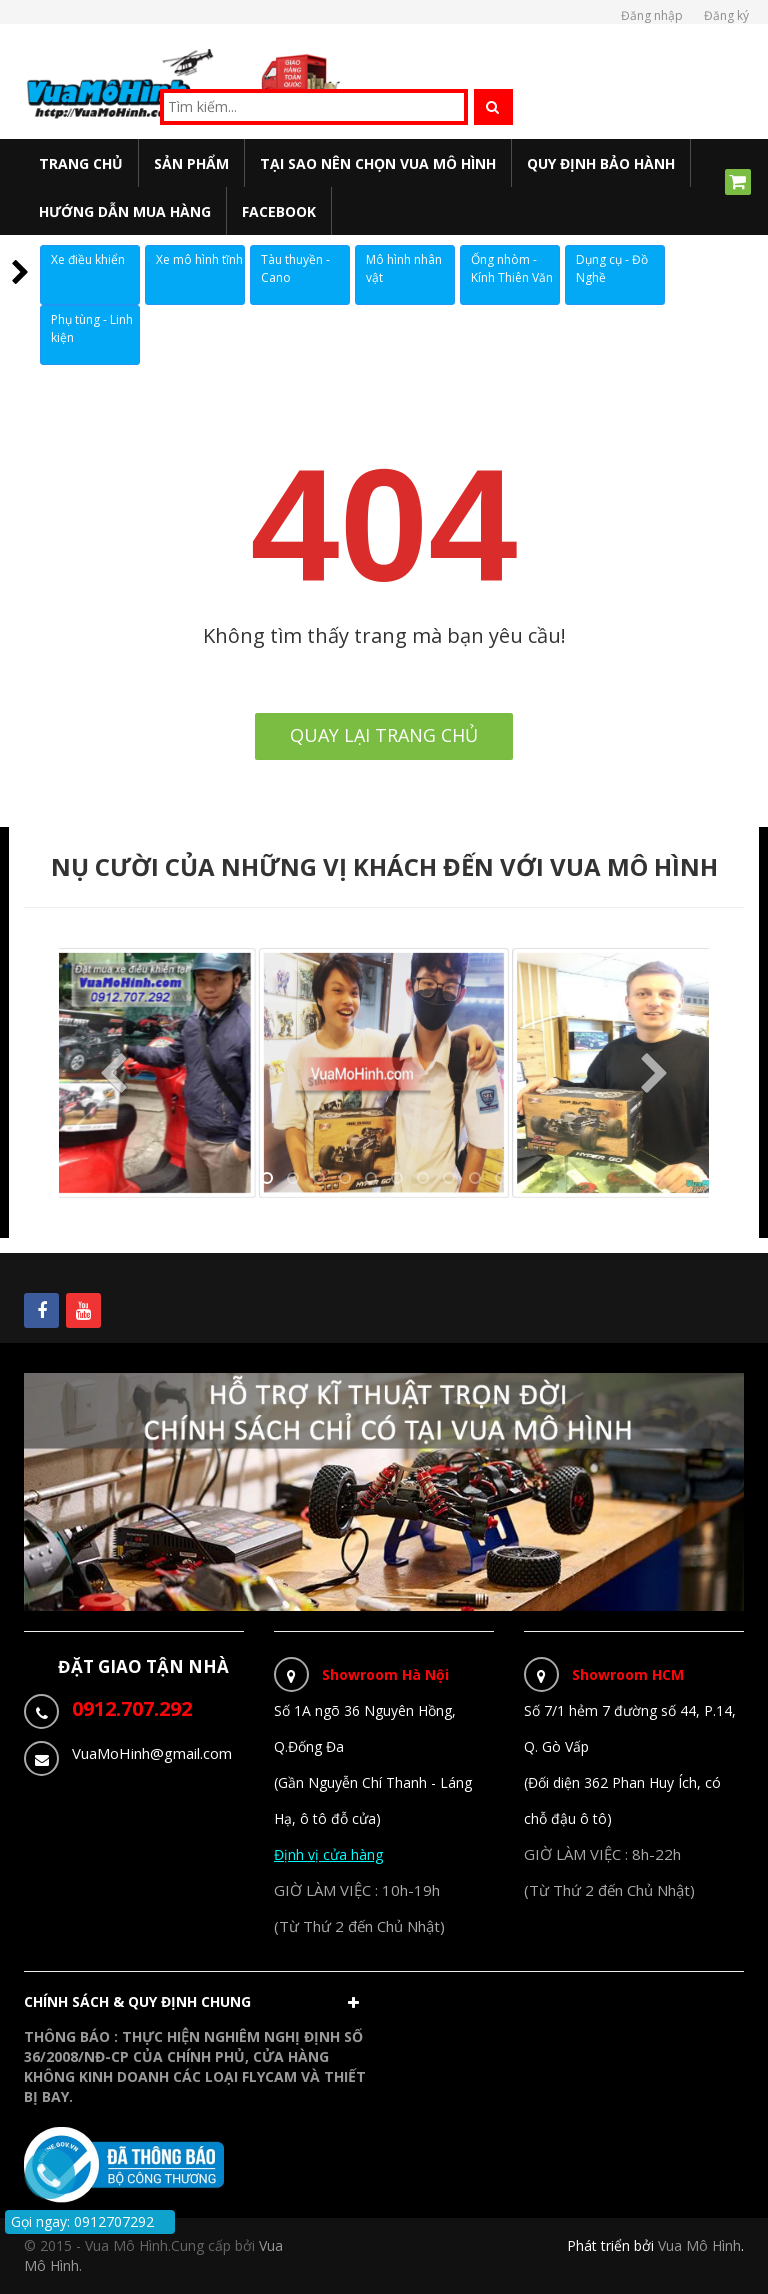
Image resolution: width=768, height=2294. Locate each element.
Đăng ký (726, 15)
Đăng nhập (652, 15)
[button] (196, 2007)
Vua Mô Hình (699, 2245)
